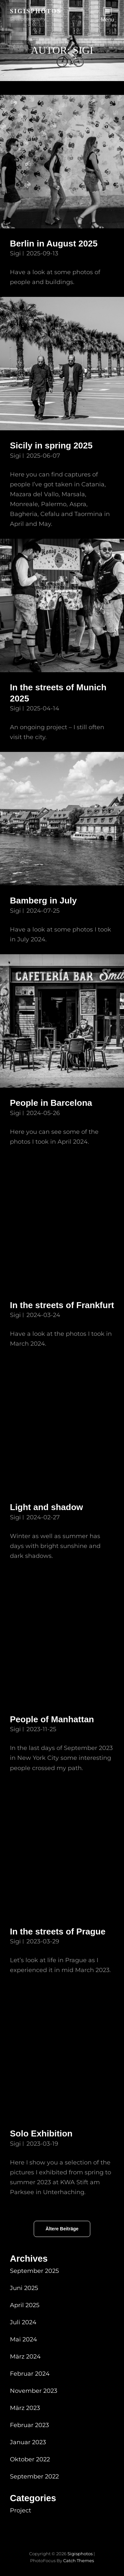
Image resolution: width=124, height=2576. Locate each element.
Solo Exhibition (41, 2133)
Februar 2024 (30, 2373)
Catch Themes (78, 2560)
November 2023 (33, 2390)
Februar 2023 (29, 2425)
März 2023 (25, 2408)
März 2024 (25, 2356)
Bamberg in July (43, 900)
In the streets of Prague (57, 1931)
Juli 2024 (23, 2322)
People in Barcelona (51, 1103)
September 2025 (34, 2271)
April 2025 (24, 2305)
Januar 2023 (28, 2442)
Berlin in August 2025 (54, 243)
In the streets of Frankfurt (62, 1305)
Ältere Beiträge (62, 2228)
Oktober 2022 (30, 2459)
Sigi (15, 253)
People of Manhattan (52, 1719)
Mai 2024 (23, 2339)
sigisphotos (36, 11)
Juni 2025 (24, 2288)
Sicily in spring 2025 (51, 445)
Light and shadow (46, 1507)
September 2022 (34, 2476)
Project (20, 2510)
